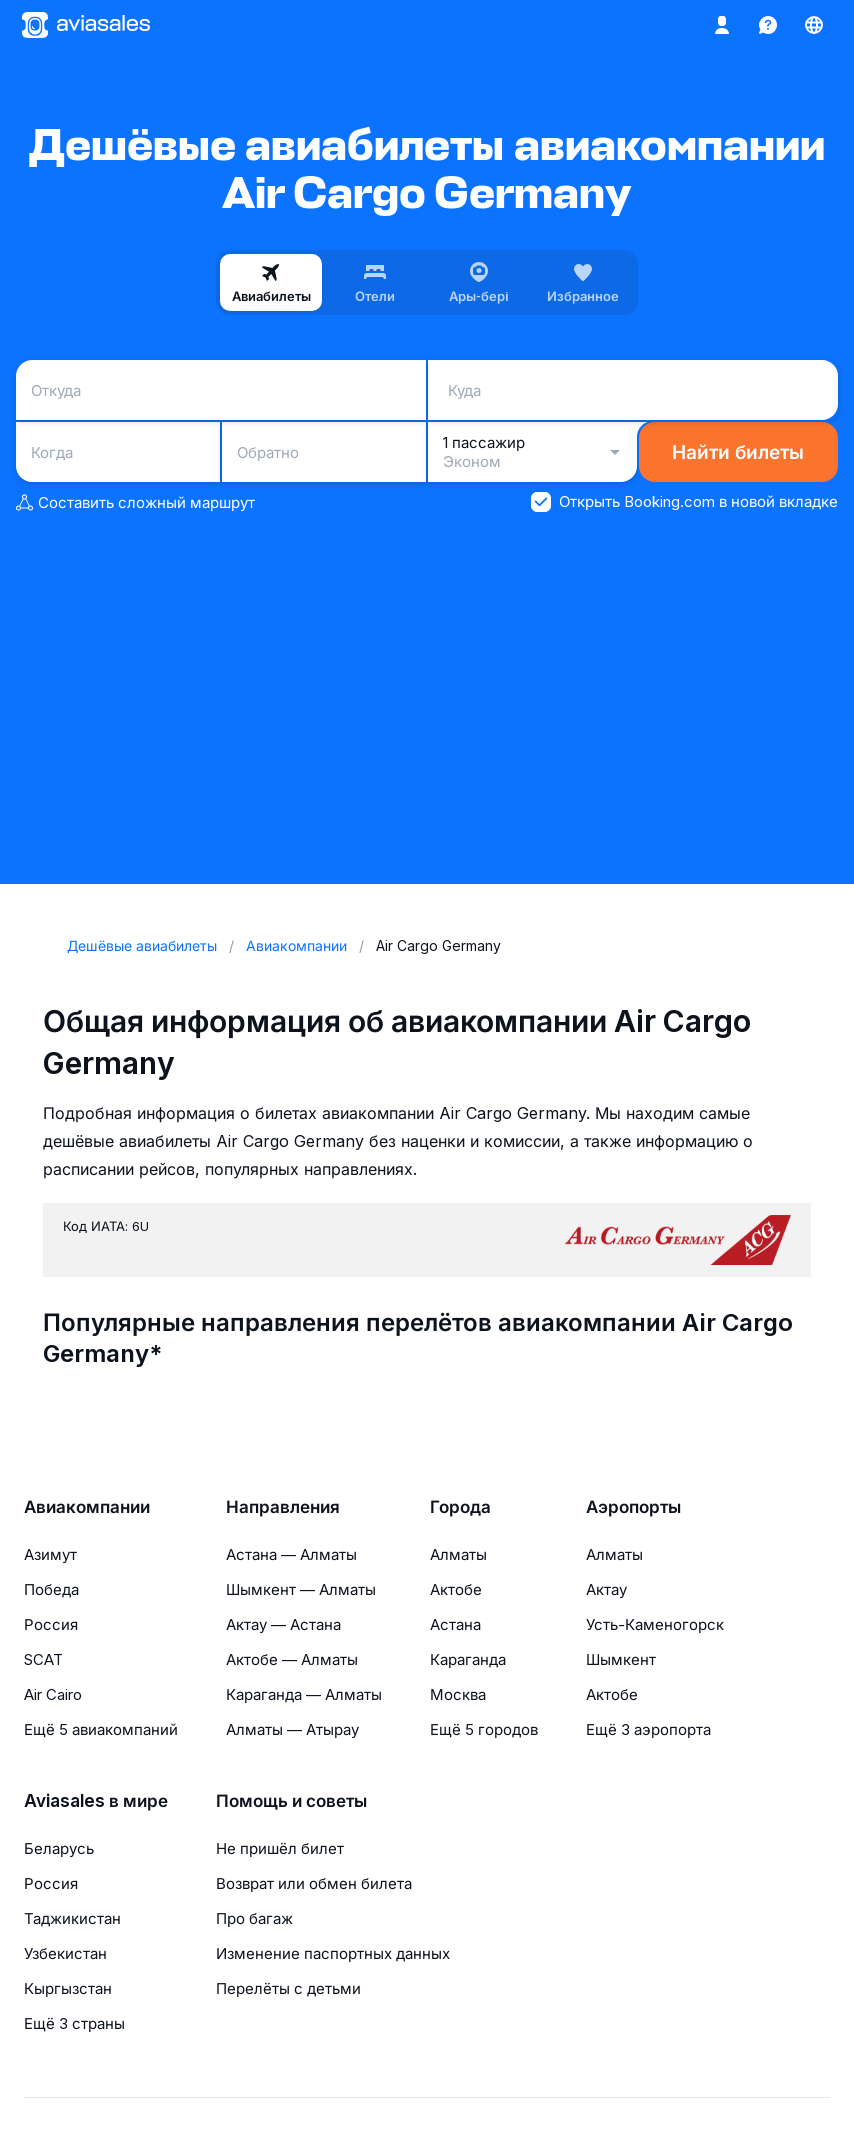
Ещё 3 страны (74, 2023)
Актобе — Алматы (292, 1659)
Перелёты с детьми (288, 1988)
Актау (606, 1589)
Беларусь (59, 1848)
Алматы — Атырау (292, 1729)
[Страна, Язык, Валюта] (814, 25)
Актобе (456, 1589)
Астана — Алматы (291, 1554)
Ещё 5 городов (484, 1729)
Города (460, 1507)
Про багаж (254, 1918)
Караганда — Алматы (304, 1694)
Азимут (50, 1554)
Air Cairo (53, 1694)
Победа (51, 1589)
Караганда (468, 1659)
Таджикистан (72, 1918)
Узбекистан (65, 1953)
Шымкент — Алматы (301, 1589)
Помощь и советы (291, 1801)
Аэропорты (633, 1507)
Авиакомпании (87, 1507)
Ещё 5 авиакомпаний (101, 1729)
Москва (458, 1694)
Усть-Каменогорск (655, 1624)
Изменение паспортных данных (333, 1953)
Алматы (458, 1554)
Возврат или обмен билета (314, 1883)
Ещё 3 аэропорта (648, 1729)
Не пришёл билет (280, 1848)
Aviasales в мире (96, 1801)
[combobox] (221, 390)
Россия (51, 1624)
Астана (455, 1624)
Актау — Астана (283, 1624)
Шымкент (621, 1659)
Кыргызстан (68, 1988)
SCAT (43, 1659)
